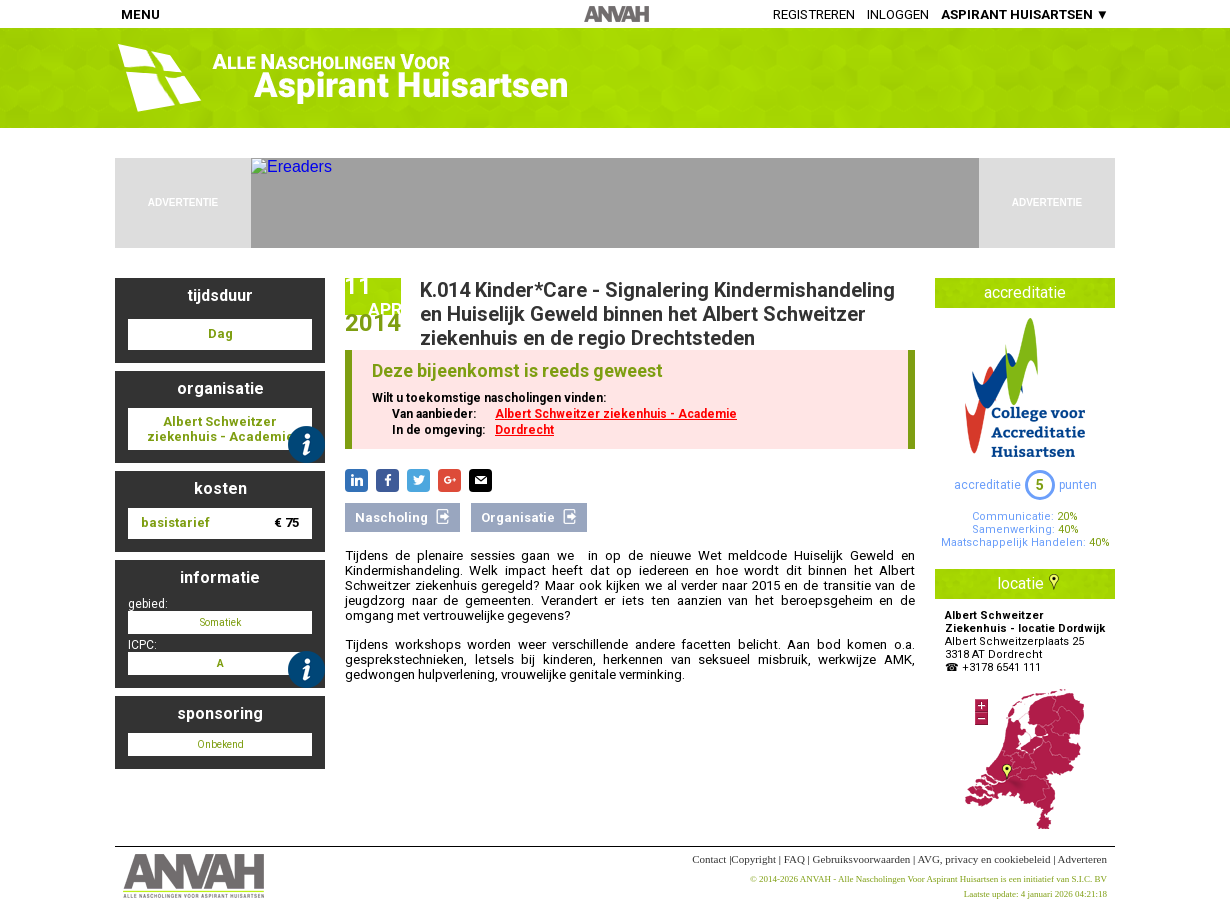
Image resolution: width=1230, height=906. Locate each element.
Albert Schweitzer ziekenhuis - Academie (616, 414)
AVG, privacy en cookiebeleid (983, 859)
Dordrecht (524, 430)
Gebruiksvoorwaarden (862, 859)
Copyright (753, 859)
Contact (709, 859)
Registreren (814, 14)
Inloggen (898, 14)
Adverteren (1082, 859)
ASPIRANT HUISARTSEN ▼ (1025, 14)
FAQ (794, 859)
